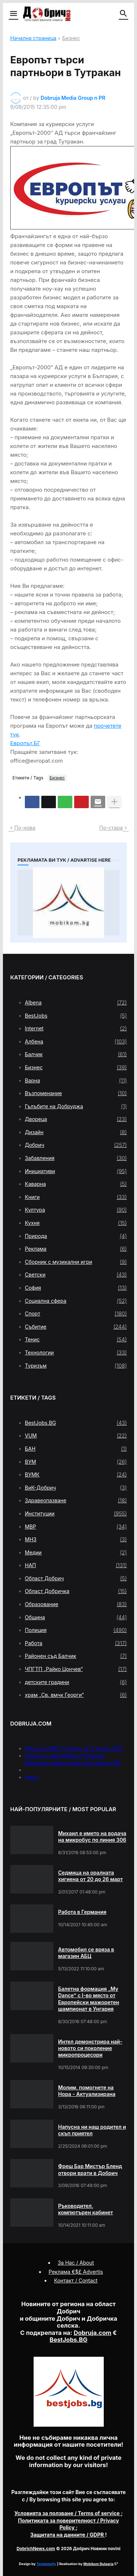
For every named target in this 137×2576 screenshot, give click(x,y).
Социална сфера (76, 1301)
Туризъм (76, 1365)
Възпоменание (76, 1093)
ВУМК (76, 1474)
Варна (76, 1080)
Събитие (76, 1326)
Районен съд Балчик (76, 1656)
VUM (76, 1435)
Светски (76, 1274)
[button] (13, 14)
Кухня (76, 1223)
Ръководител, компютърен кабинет (85, 2209)
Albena (76, 1002)
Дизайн (76, 1132)
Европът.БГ (25, 743)
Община (76, 1617)
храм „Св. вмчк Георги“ (76, 1695)
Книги (76, 1197)
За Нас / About (76, 2263)
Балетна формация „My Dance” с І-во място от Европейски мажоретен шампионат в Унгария (88, 1999)
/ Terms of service (67, 2513)
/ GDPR (67, 2535)
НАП (76, 1565)
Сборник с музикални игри (76, 1262)
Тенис (76, 1339)
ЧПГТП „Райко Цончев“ (76, 1669)
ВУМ (76, 1462)
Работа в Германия (82, 1912)
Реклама (76, 1248)
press (31, 1777)
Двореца (76, 1119)
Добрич (76, 1145)
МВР (76, 1526)
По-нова (24, 828)
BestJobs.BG (76, 1423)
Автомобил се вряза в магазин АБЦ (86, 1952)
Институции (76, 1513)
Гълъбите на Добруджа (76, 1106)
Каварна (76, 1184)
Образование (76, 1604)
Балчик (76, 1054)
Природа (76, 1236)
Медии (76, 1552)
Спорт (76, 1313)
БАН (76, 1448)
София (76, 1287)
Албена (76, 1041)
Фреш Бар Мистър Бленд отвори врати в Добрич (90, 2169)
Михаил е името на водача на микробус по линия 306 (92, 1836)
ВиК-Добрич (76, 1487)
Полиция (76, 1630)
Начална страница (33, 38)
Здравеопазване (76, 1500)
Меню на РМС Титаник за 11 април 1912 (73, 1748)
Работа (76, 1643)
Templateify (46, 2564)
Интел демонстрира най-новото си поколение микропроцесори (90, 2048)
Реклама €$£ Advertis (76, 2272)
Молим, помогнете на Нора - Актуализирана (86, 2090)
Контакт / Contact (76, 2280)
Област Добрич (76, 1578)
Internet (76, 1028)
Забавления (76, 1158)
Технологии (76, 1352)
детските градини (76, 1682)
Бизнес (71, 38)
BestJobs (76, 1015)
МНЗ (76, 1539)
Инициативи (76, 1171)
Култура (76, 1210)
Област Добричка (76, 1591)
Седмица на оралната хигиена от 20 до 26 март (90, 1875)
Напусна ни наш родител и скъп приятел (92, 2130)
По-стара (111, 828)
